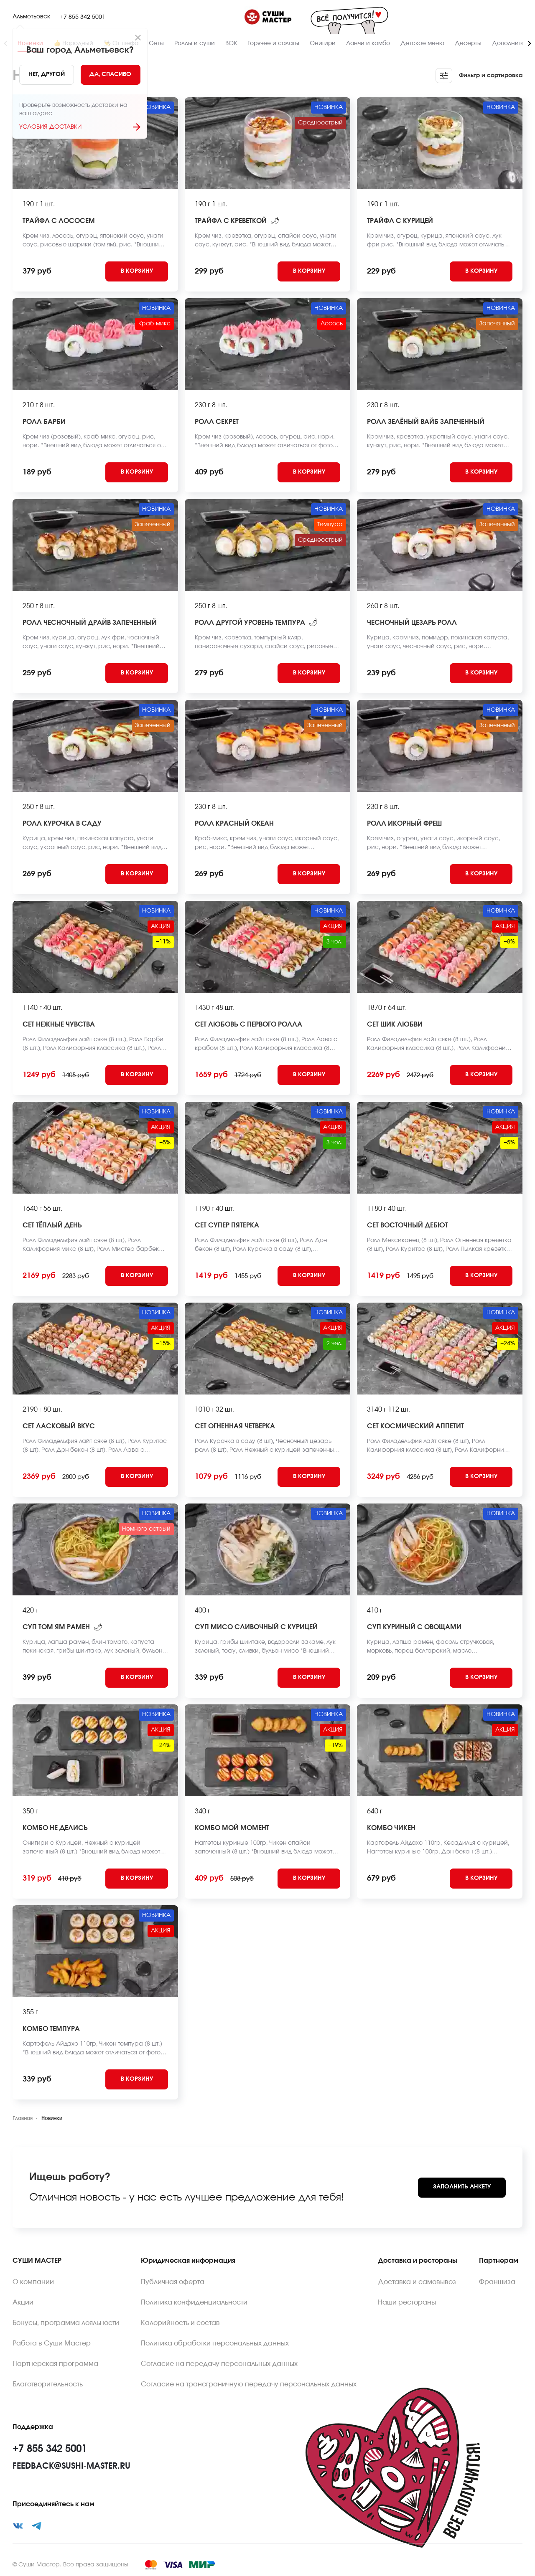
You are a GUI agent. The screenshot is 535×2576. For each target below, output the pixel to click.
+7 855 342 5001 (82, 17)
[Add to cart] (136, 271)
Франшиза (497, 2282)
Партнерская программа (55, 2363)
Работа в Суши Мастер (52, 2343)
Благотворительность (48, 2384)
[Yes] (111, 75)
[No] (46, 75)
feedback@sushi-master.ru (71, 2466)
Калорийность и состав (180, 2323)
